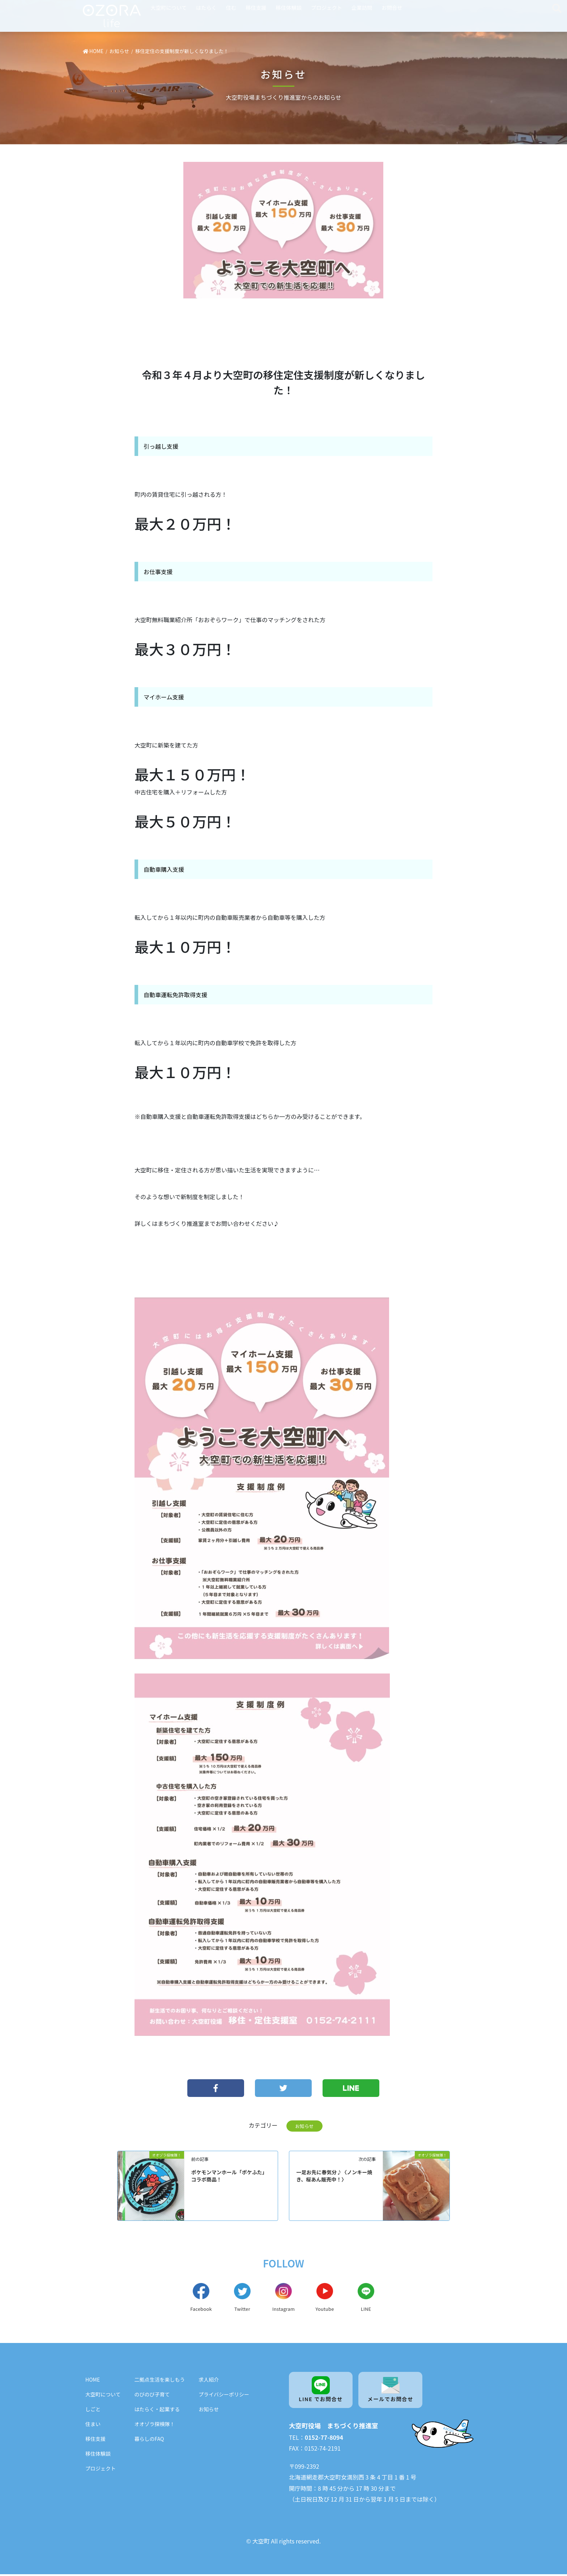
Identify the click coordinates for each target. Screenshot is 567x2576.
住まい (93, 2425)
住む (231, 7)
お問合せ (391, 7)
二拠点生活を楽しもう (160, 2380)
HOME (92, 2380)
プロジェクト (326, 7)
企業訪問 (361, 7)
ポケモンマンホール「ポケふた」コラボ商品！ (229, 2175)
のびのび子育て (152, 2395)
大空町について (168, 7)
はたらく (206, 7)
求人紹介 (209, 2380)
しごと (93, 2410)
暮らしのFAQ (149, 2439)
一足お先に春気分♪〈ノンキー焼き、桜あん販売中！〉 (334, 2175)
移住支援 (256, 7)
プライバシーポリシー (224, 2395)
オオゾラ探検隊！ (155, 2425)
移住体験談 (289, 7)
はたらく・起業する (157, 2410)
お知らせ (304, 2126)
